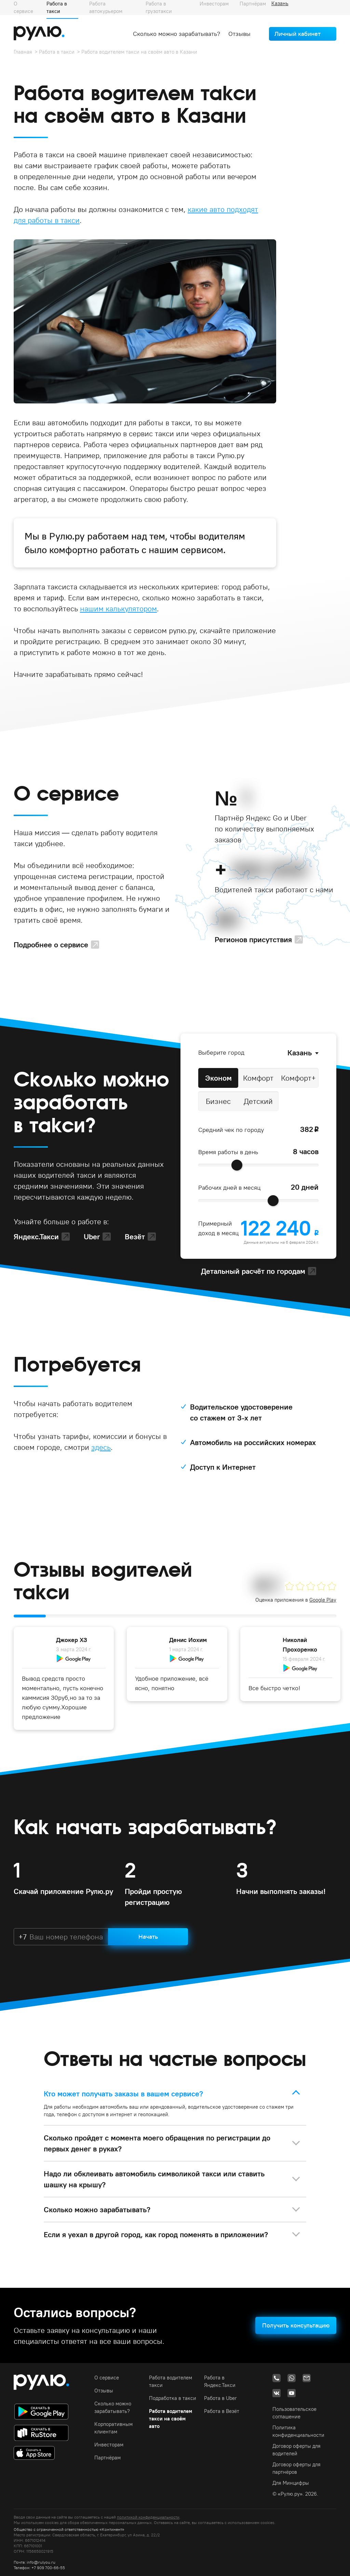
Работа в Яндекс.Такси (219, 2381)
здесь (101, 1447)
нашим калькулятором (118, 608)
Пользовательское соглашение (294, 2413)
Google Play (322, 1600)
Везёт (135, 1236)
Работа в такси (57, 52)
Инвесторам (108, 2444)
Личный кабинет (297, 34)
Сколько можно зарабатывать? (176, 34)
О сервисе (106, 2377)
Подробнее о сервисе (51, 944)
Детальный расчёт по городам (253, 1271)
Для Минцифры (290, 2483)
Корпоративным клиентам (113, 2428)
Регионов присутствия (253, 939)
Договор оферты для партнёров (296, 2468)
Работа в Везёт (221, 2411)
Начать (148, 1936)
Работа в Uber (220, 2398)
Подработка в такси (172, 2398)
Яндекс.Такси (36, 1236)
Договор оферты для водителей (296, 2450)
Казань (299, 1052)
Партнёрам (107, 2457)
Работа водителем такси (170, 2381)
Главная (23, 52)
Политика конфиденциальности (298, 2431)
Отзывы (239, 34)
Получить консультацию (295, 2325)
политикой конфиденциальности (148, 2517)
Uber (92, 1236)
